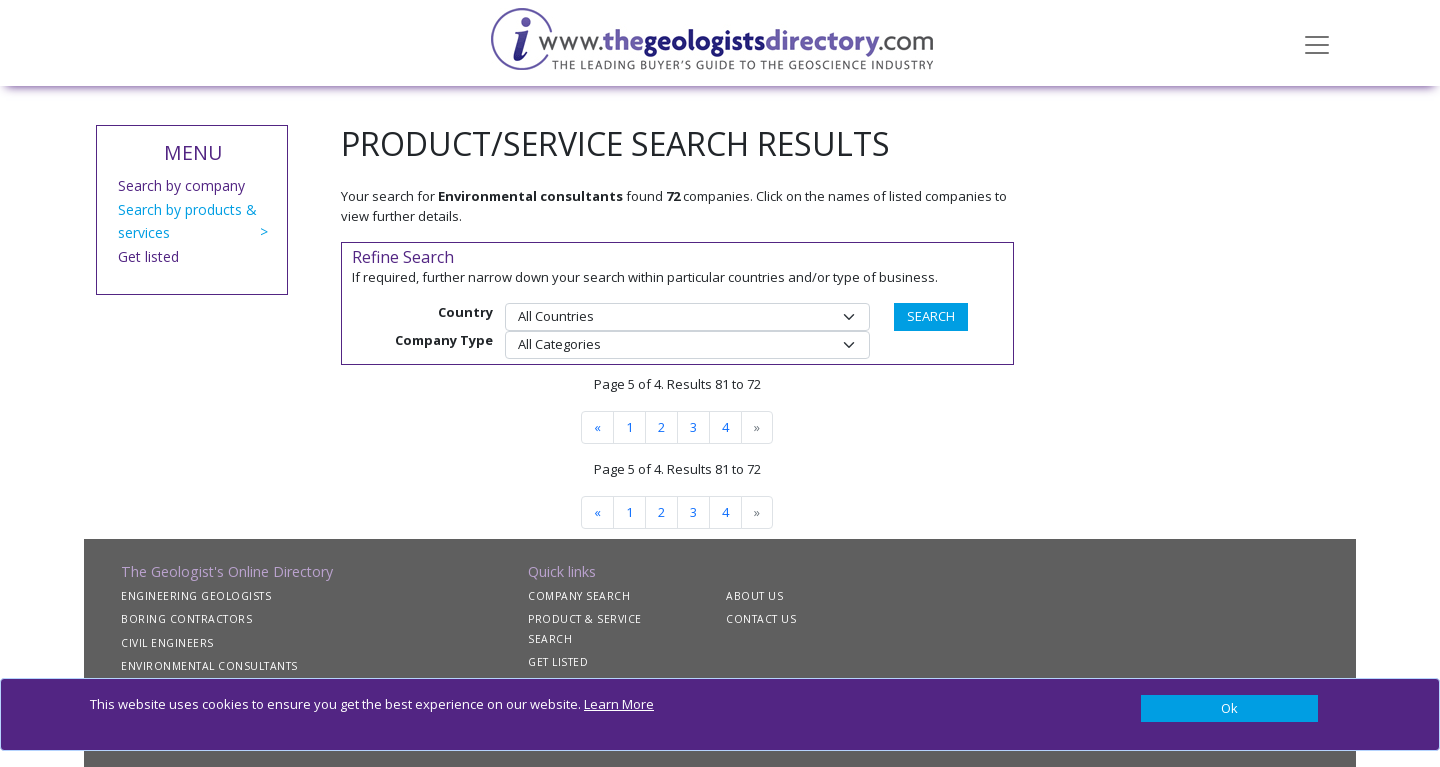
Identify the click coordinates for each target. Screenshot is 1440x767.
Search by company (181, 185)
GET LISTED (558, 662)
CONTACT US (761, 619)
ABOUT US (754, 596)
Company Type (444, 340)
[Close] (1229, 709)
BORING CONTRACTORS (186, 619)
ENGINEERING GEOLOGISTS (196, 596)
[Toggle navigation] (1317, 43)
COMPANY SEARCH (579, 596)
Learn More (619, 704)
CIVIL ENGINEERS (167, 643)
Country (465, 312)
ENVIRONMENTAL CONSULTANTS (209, 666)
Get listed (148, 256)
